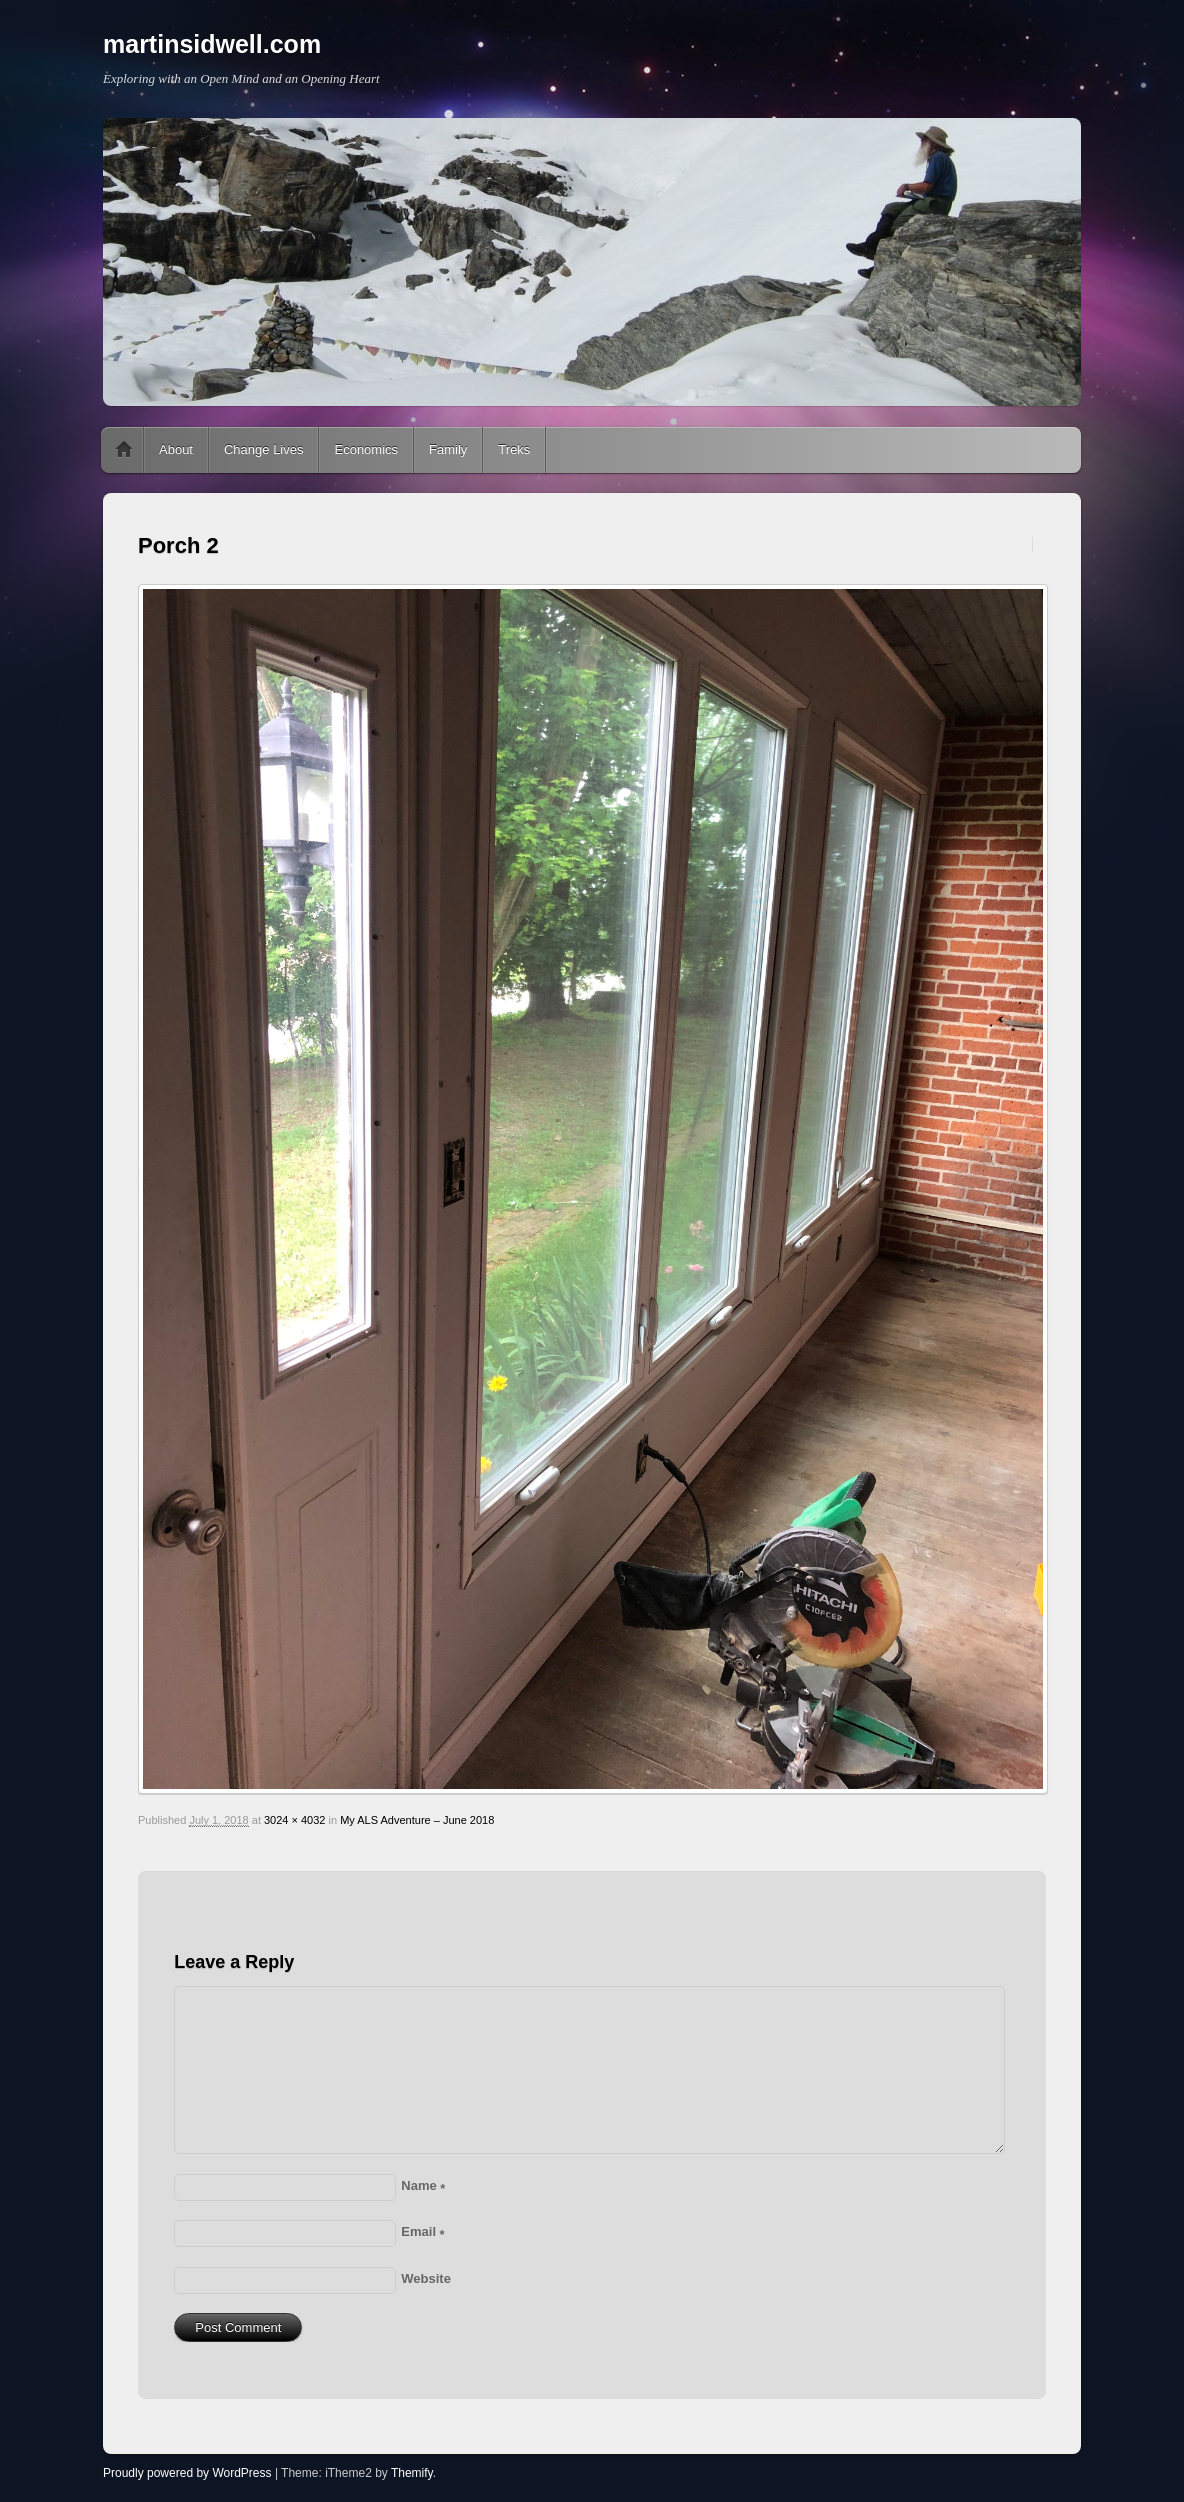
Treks (514, 449)
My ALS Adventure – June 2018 (417, 1820)
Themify (412, 2473)
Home (124, 450)
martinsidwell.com (212, 44)
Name (423, 2185)
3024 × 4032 (294, 1820)
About (176, 449)
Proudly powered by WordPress (187, 2473)
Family (448, 449)
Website (426, 2278)
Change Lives (264, 449)
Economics (366, 449)
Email (422, 2231)
